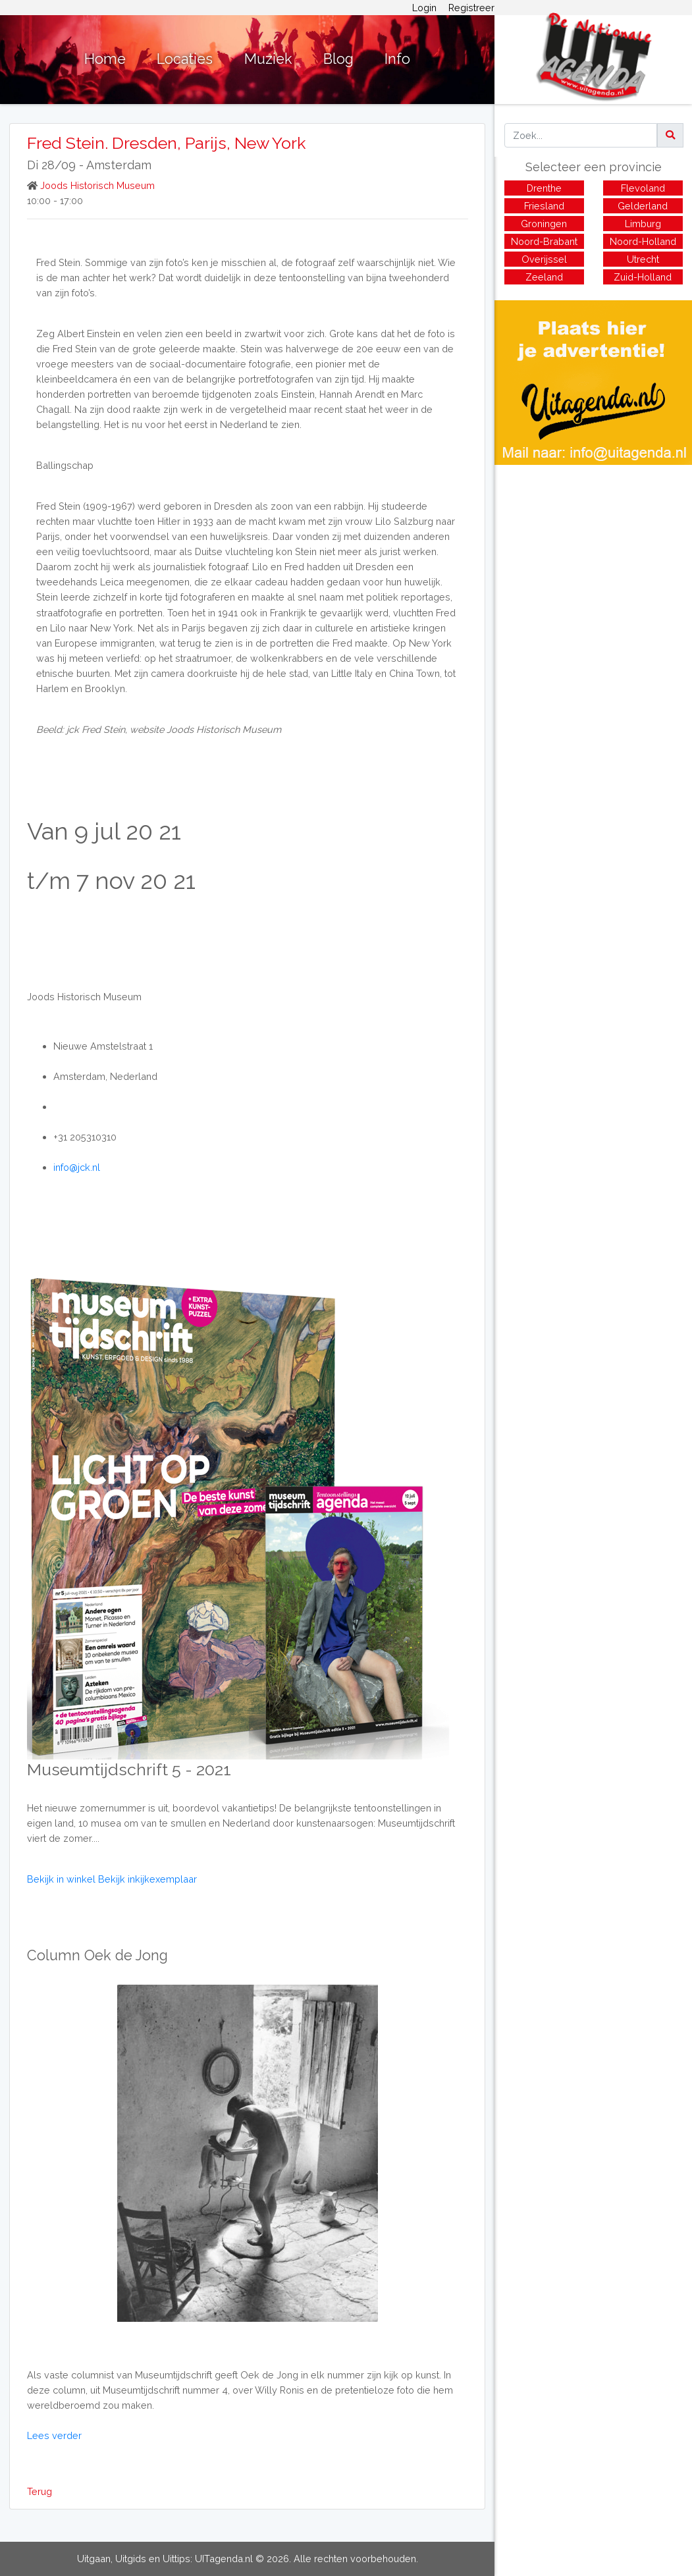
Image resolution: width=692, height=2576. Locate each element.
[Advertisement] (593, 557)
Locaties (185, 59)
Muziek (268, 59)
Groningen (544, 223)
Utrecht (643, 259)
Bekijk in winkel (62, 1879)
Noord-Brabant (544, 241)
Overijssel (544, 259)
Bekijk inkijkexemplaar (147, 1879)
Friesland (544, 205)
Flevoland (643, 188)
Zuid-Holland (643, 276)
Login (424, 7)
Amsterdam (118, 165)
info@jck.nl (76, 1167)
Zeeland (544, 276)
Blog (338, 59)
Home (105, 59)
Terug (39, 2491)
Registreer (471, 7)
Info (397, 59)
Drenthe (544, 188)
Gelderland (643, 205)
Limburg (643, 223)
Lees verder (54, 2435)
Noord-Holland (643, 241)
